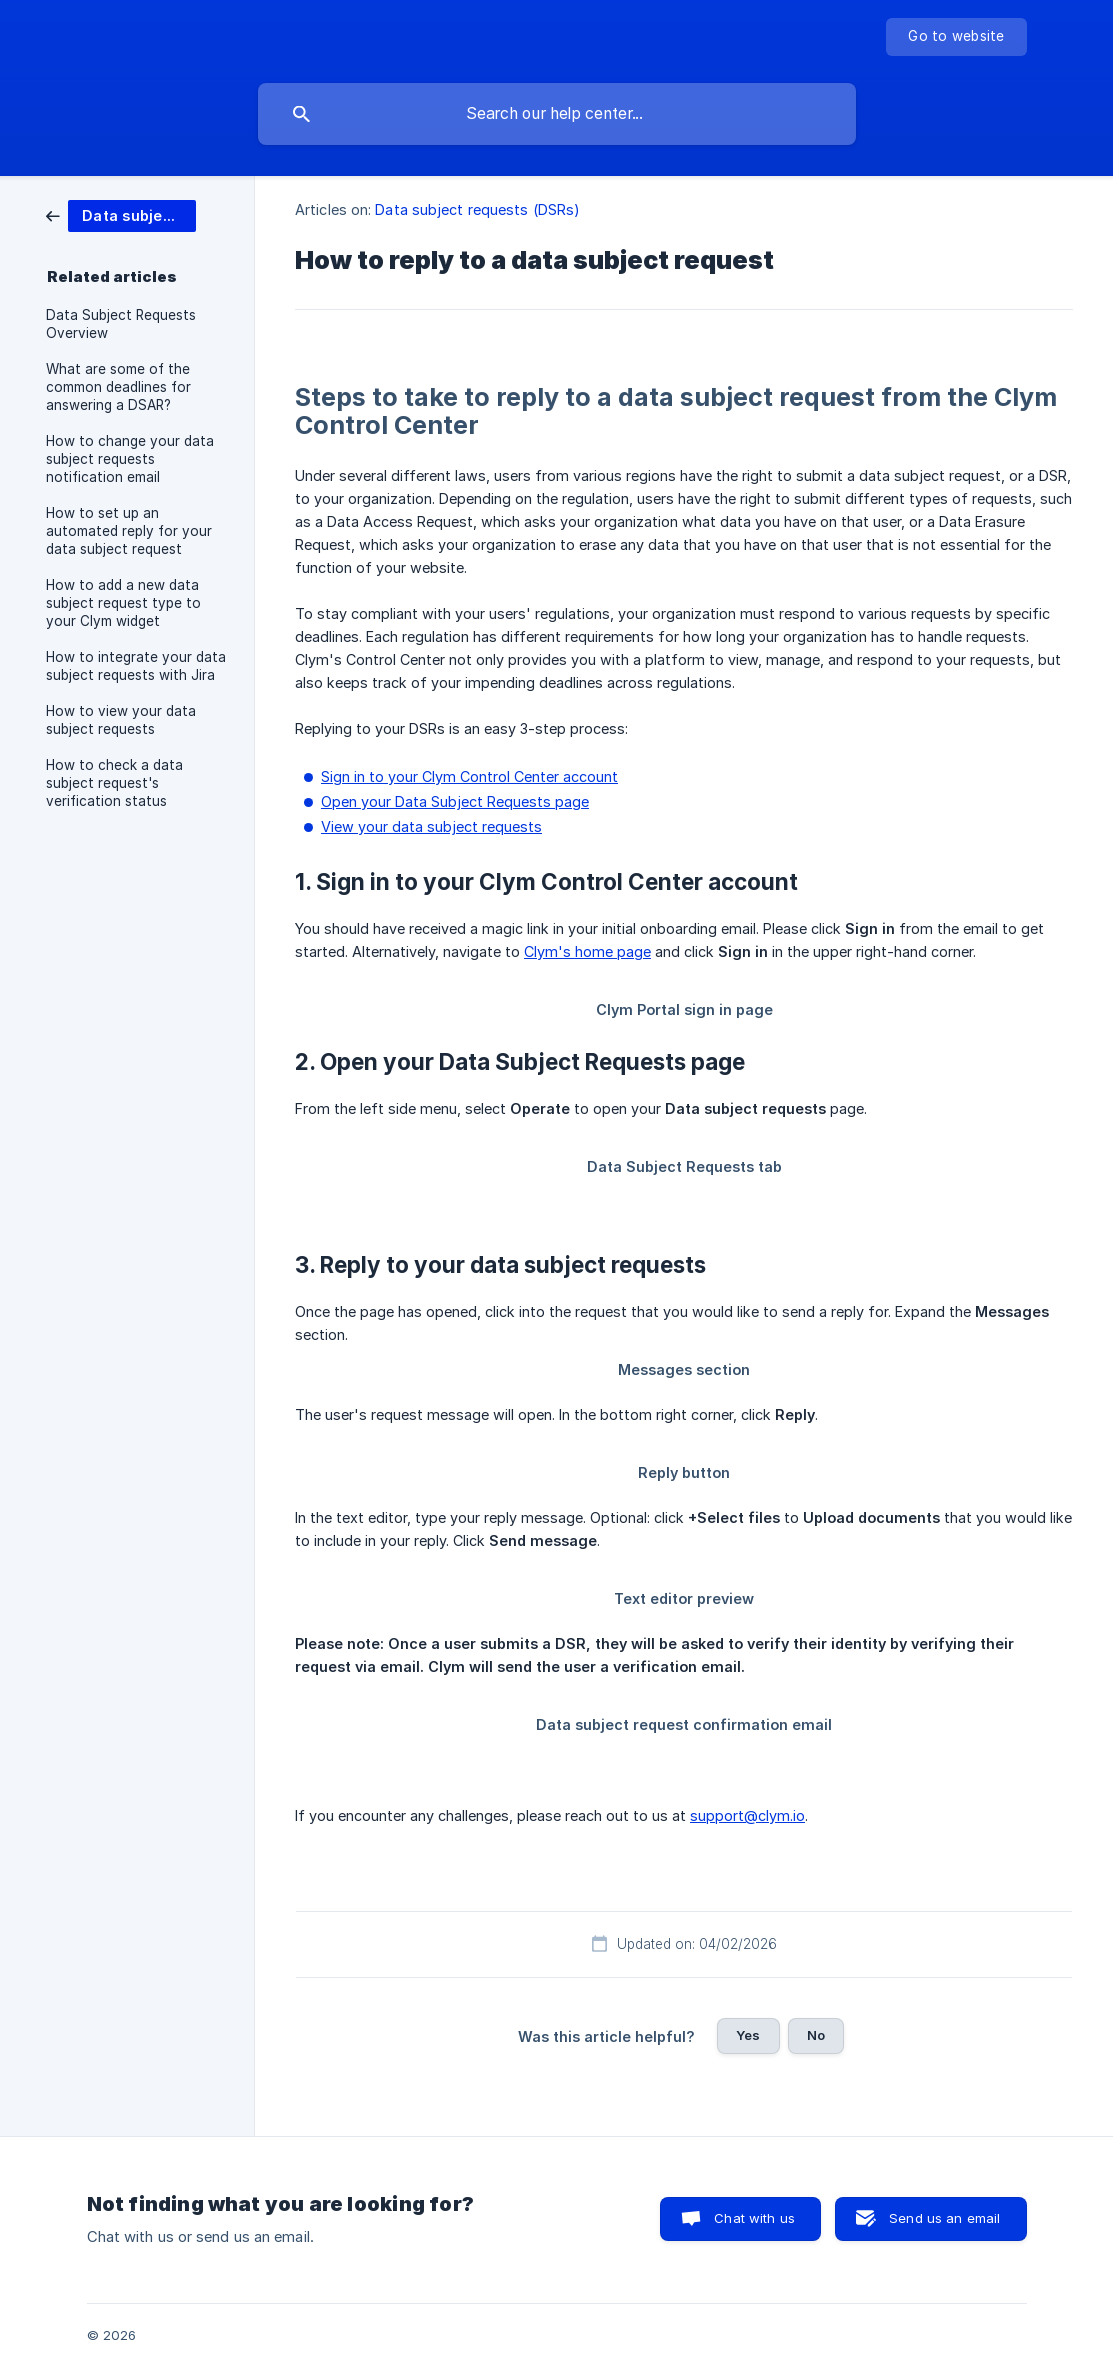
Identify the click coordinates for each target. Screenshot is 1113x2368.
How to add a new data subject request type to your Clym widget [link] (123, 603)
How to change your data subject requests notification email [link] (130, 459)
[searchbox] (557, 114)
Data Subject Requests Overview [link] (121, 324)
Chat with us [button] (754, 2218)
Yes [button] (748, 2035)
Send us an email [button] (944, 2218)
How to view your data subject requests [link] (121, 720)
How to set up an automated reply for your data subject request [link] (129, 531)
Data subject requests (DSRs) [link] (477, 209)
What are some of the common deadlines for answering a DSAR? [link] (118, 387)
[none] (956, 37)
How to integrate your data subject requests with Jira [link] (136, 666)
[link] (121, 214)
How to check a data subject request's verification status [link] (114, 783)
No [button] (816, 2035)
